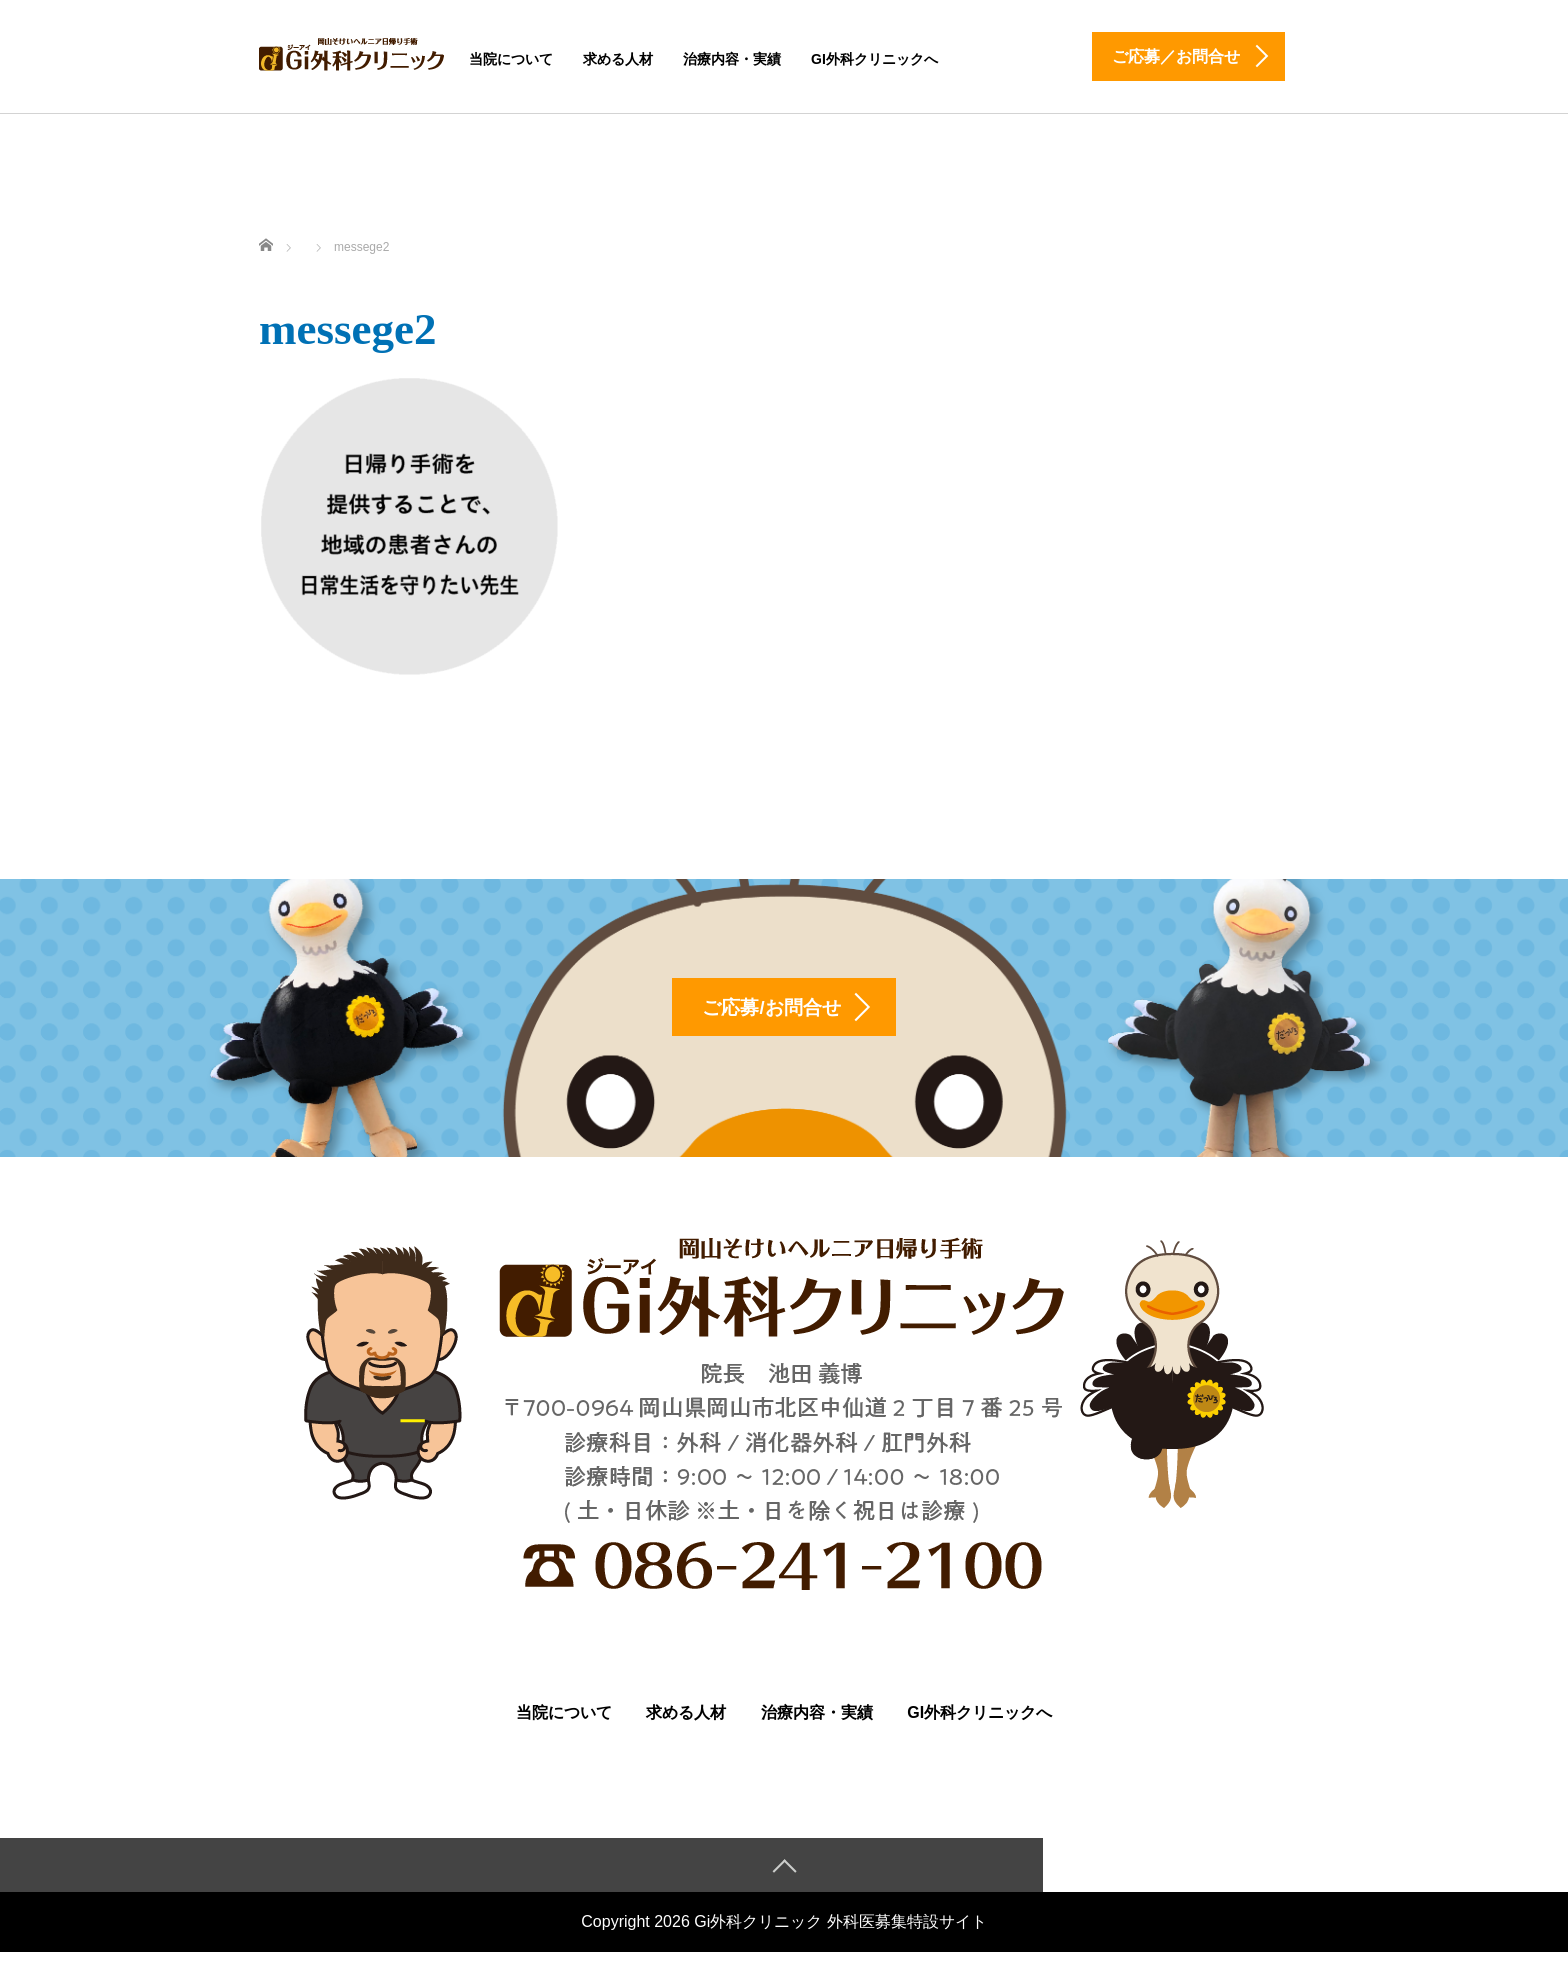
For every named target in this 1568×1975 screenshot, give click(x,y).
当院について (511, 59)
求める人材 (618, 59)
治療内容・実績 (732, 59)
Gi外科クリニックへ (874, 59)
